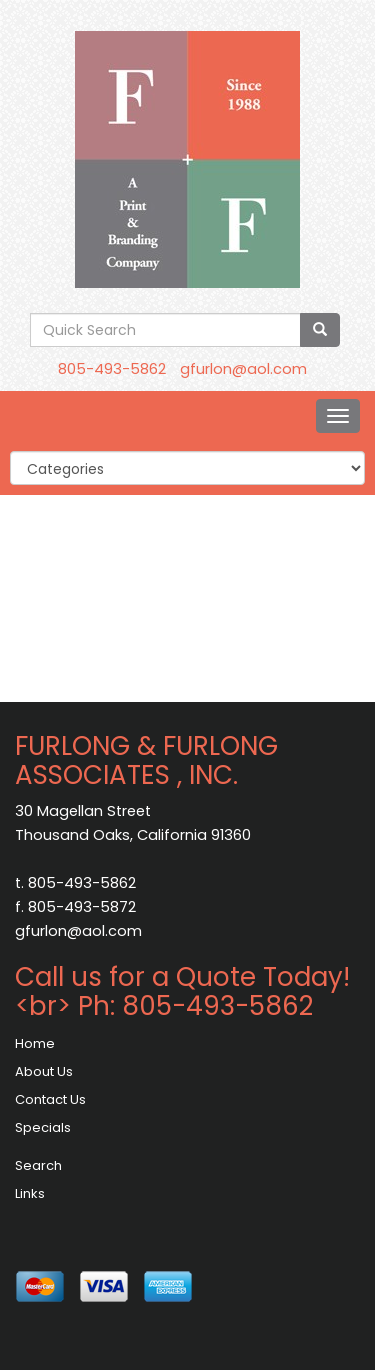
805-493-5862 (112, 369)
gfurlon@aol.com (243, 369)
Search (38, 1165)
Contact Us (50, 1099)
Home (35, 1043)
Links (30, 1193)
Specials (43, 1127)
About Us (44, 1071)
